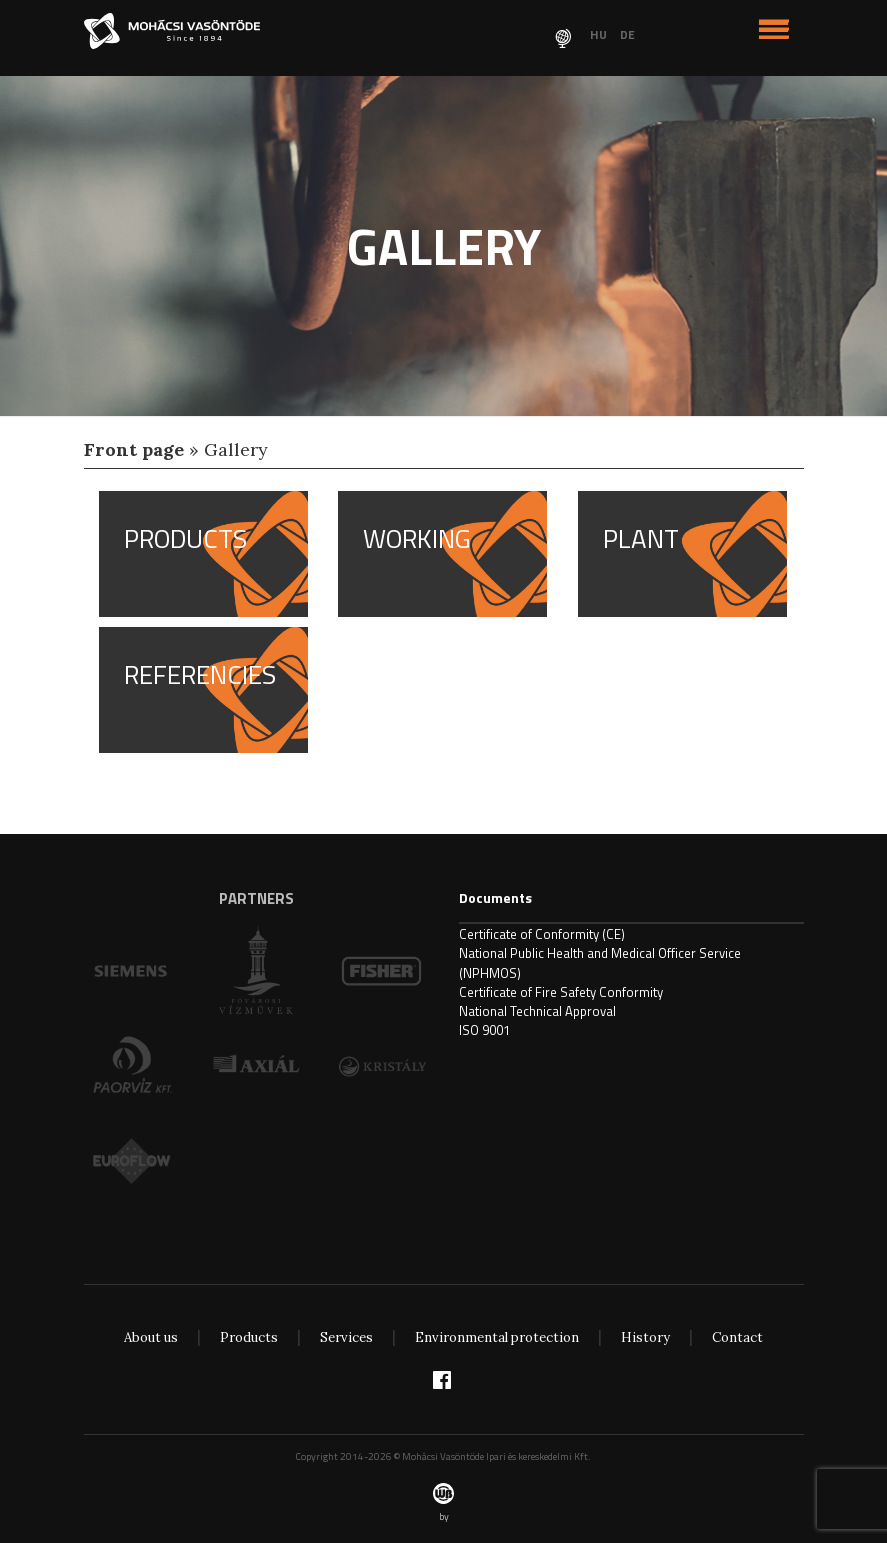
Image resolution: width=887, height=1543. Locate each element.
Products (249, 1337)
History (645, 1337)
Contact (737, 1337)
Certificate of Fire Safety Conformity (561, 992)
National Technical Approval (537, 1011)
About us (151, 1337)
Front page (134, 449)
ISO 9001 (484, 1030)
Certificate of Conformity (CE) (542, 934)
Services (346, 1337)
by (443, 1503)
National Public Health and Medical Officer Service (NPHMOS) (600, 962)
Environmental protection (497, 1337)
